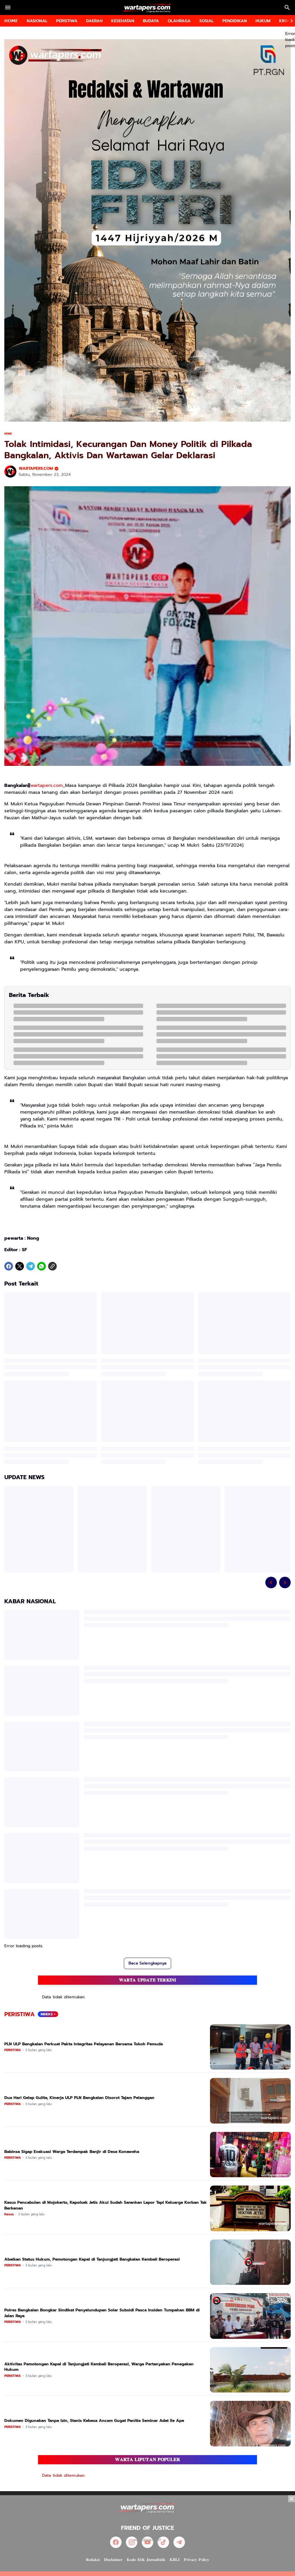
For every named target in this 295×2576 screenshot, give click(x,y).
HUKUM (263, 21)
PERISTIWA (66, 21)
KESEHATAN (122, 21)
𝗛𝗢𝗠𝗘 (11, 21)
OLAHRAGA (179, 21)
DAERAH (94, 21)
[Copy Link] (52, 1266)
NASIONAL (37, 21)
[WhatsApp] (41, 1266)
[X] (19, 1266)
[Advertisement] (147, 2535)
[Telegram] (30, 1266)
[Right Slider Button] (289, 21)
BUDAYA (151, 21)
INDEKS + (48, 2014)
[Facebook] (8, 1266)
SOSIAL (206, 21)
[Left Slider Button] (271, 1582)
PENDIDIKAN (234, 21)
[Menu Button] (8, 7)
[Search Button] (287, 7)
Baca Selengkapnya (147, 1963)
